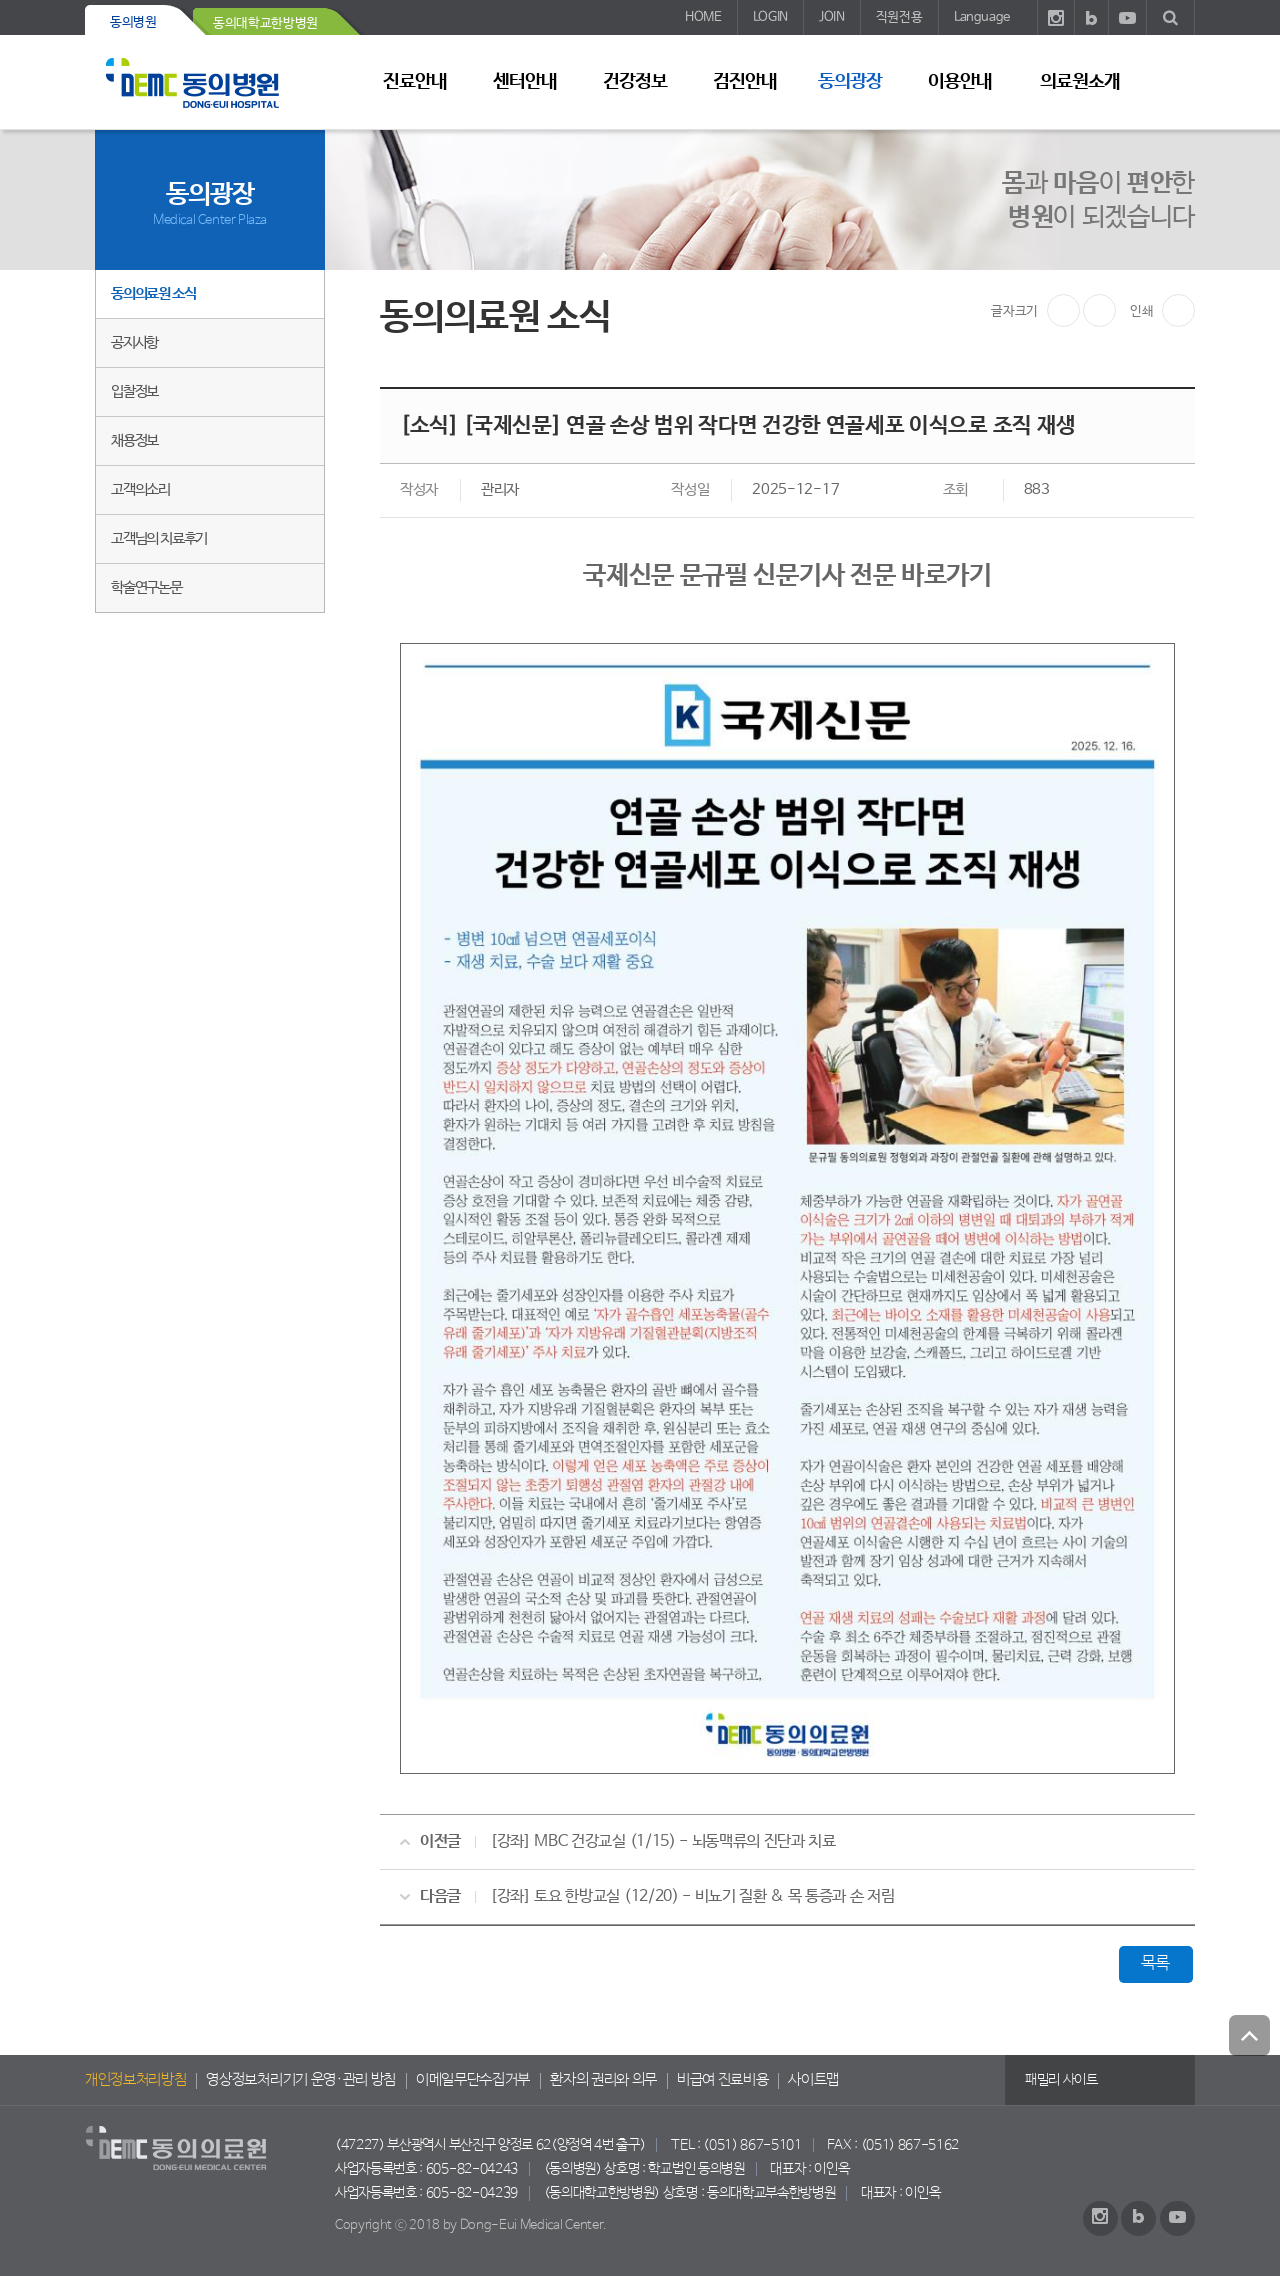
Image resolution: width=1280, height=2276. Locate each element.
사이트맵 (813, 2080)
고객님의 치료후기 (159, 538)
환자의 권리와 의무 (603, 2080)
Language (982, 17)
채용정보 (134, 440)
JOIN (832, 17)
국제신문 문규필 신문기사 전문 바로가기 (787, 576)
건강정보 (635, 82)
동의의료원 (210, 82)
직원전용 (899, 17)
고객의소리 (140, 489)
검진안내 (745, 82)
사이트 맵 (1170, 81)
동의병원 (133, 22)
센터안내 (525, 82)
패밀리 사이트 (1061, 2080)
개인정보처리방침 (135, 2080)
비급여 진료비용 (722, 2080)
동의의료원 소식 (153, 293)
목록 (1155, 1963)
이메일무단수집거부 (473, 2080)
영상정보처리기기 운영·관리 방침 (301, 2080)
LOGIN (770, 17)
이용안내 (960, 82)
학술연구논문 (146, 587)
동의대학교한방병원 (265, 23)
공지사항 (134, 342)
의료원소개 (1080, 82)
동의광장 (850, 82)
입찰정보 (134, 391)
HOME (703, 17)
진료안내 (415, 82)
